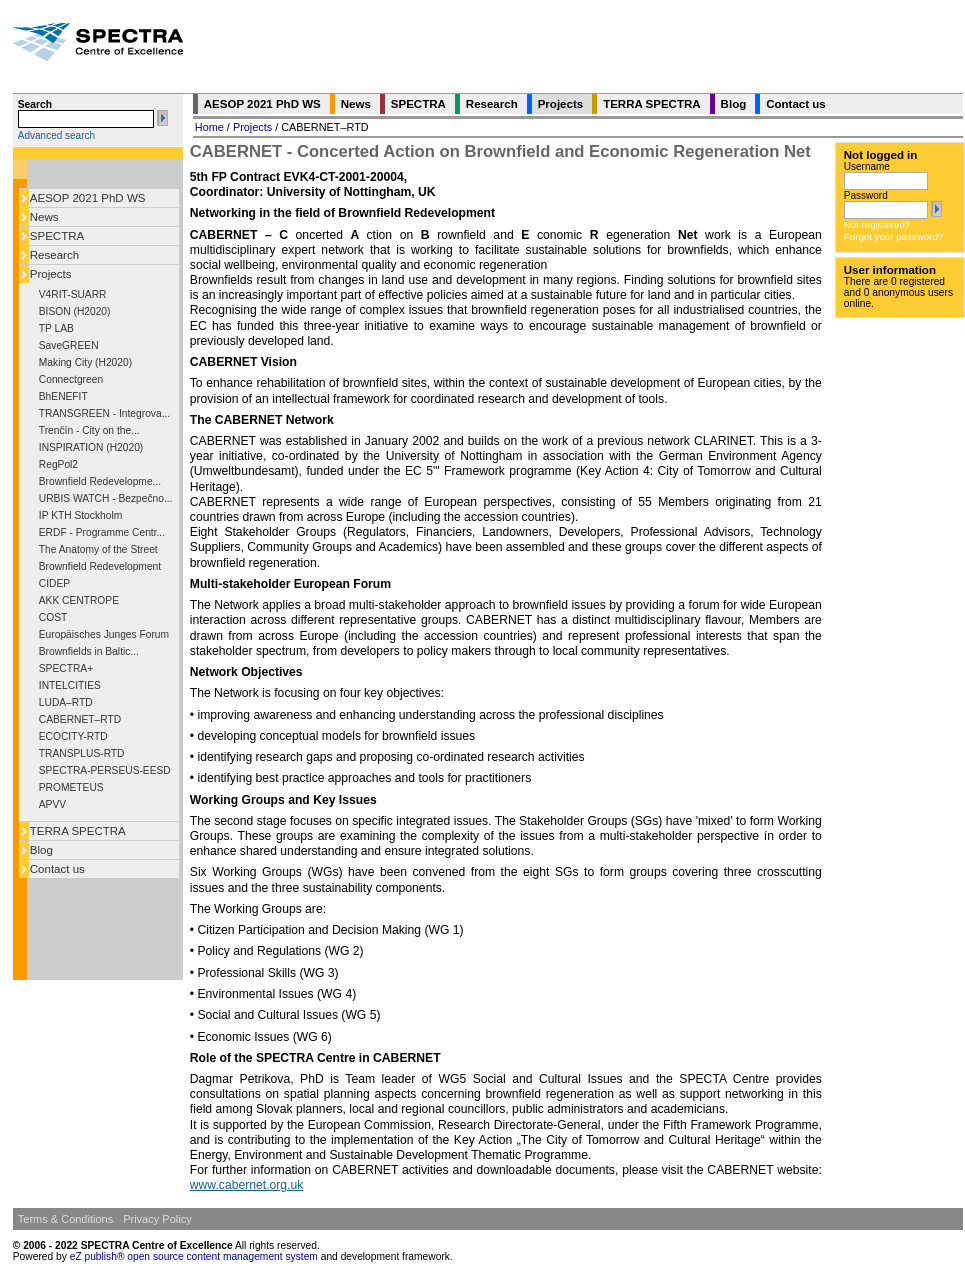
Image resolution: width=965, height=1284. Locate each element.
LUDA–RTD (66, 702)
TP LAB (56, 328)
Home (209, 127)
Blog (41, 850)
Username (867, 166)
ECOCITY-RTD (73, 736)
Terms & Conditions (65, 1219)
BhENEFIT (63, 396)
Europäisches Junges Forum (104, 634)
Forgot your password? (893, 236)
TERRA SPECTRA (78, 831)
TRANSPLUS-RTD (82, 753)
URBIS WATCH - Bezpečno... (106, 498)
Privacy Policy (157, 1219)
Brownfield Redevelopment (100, 566)
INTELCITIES (70, 685)
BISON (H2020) (75, 311)
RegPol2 (58, 464)
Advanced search (56, 135)
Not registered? (877, 224)
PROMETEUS (71, 787)
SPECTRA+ (66, 668)
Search (35, 104)
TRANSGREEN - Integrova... (104, 413)
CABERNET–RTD (80, 719)
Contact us (57, 869)
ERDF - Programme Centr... (102, 532)
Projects (51, 274)
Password (866, 195)
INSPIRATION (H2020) (91, 447)
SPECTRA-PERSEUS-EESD (105, 770)
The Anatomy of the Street (98, 549)
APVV (52, 804)
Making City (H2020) (85, 362)
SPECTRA (57, 236)
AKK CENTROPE (79, 600)
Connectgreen (71, 379)
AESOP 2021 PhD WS (88, 198)
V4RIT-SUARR (73, 294)
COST (53, 617)
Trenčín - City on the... (89, 430)
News (44, 217)
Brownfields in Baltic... (89, 651)
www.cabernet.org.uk (247, 1185)
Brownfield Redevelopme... (100, 481)
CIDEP (54, 583)
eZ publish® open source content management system (195, 1256)
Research (54, 255)
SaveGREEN (69, 345)
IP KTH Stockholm (80, 515)
